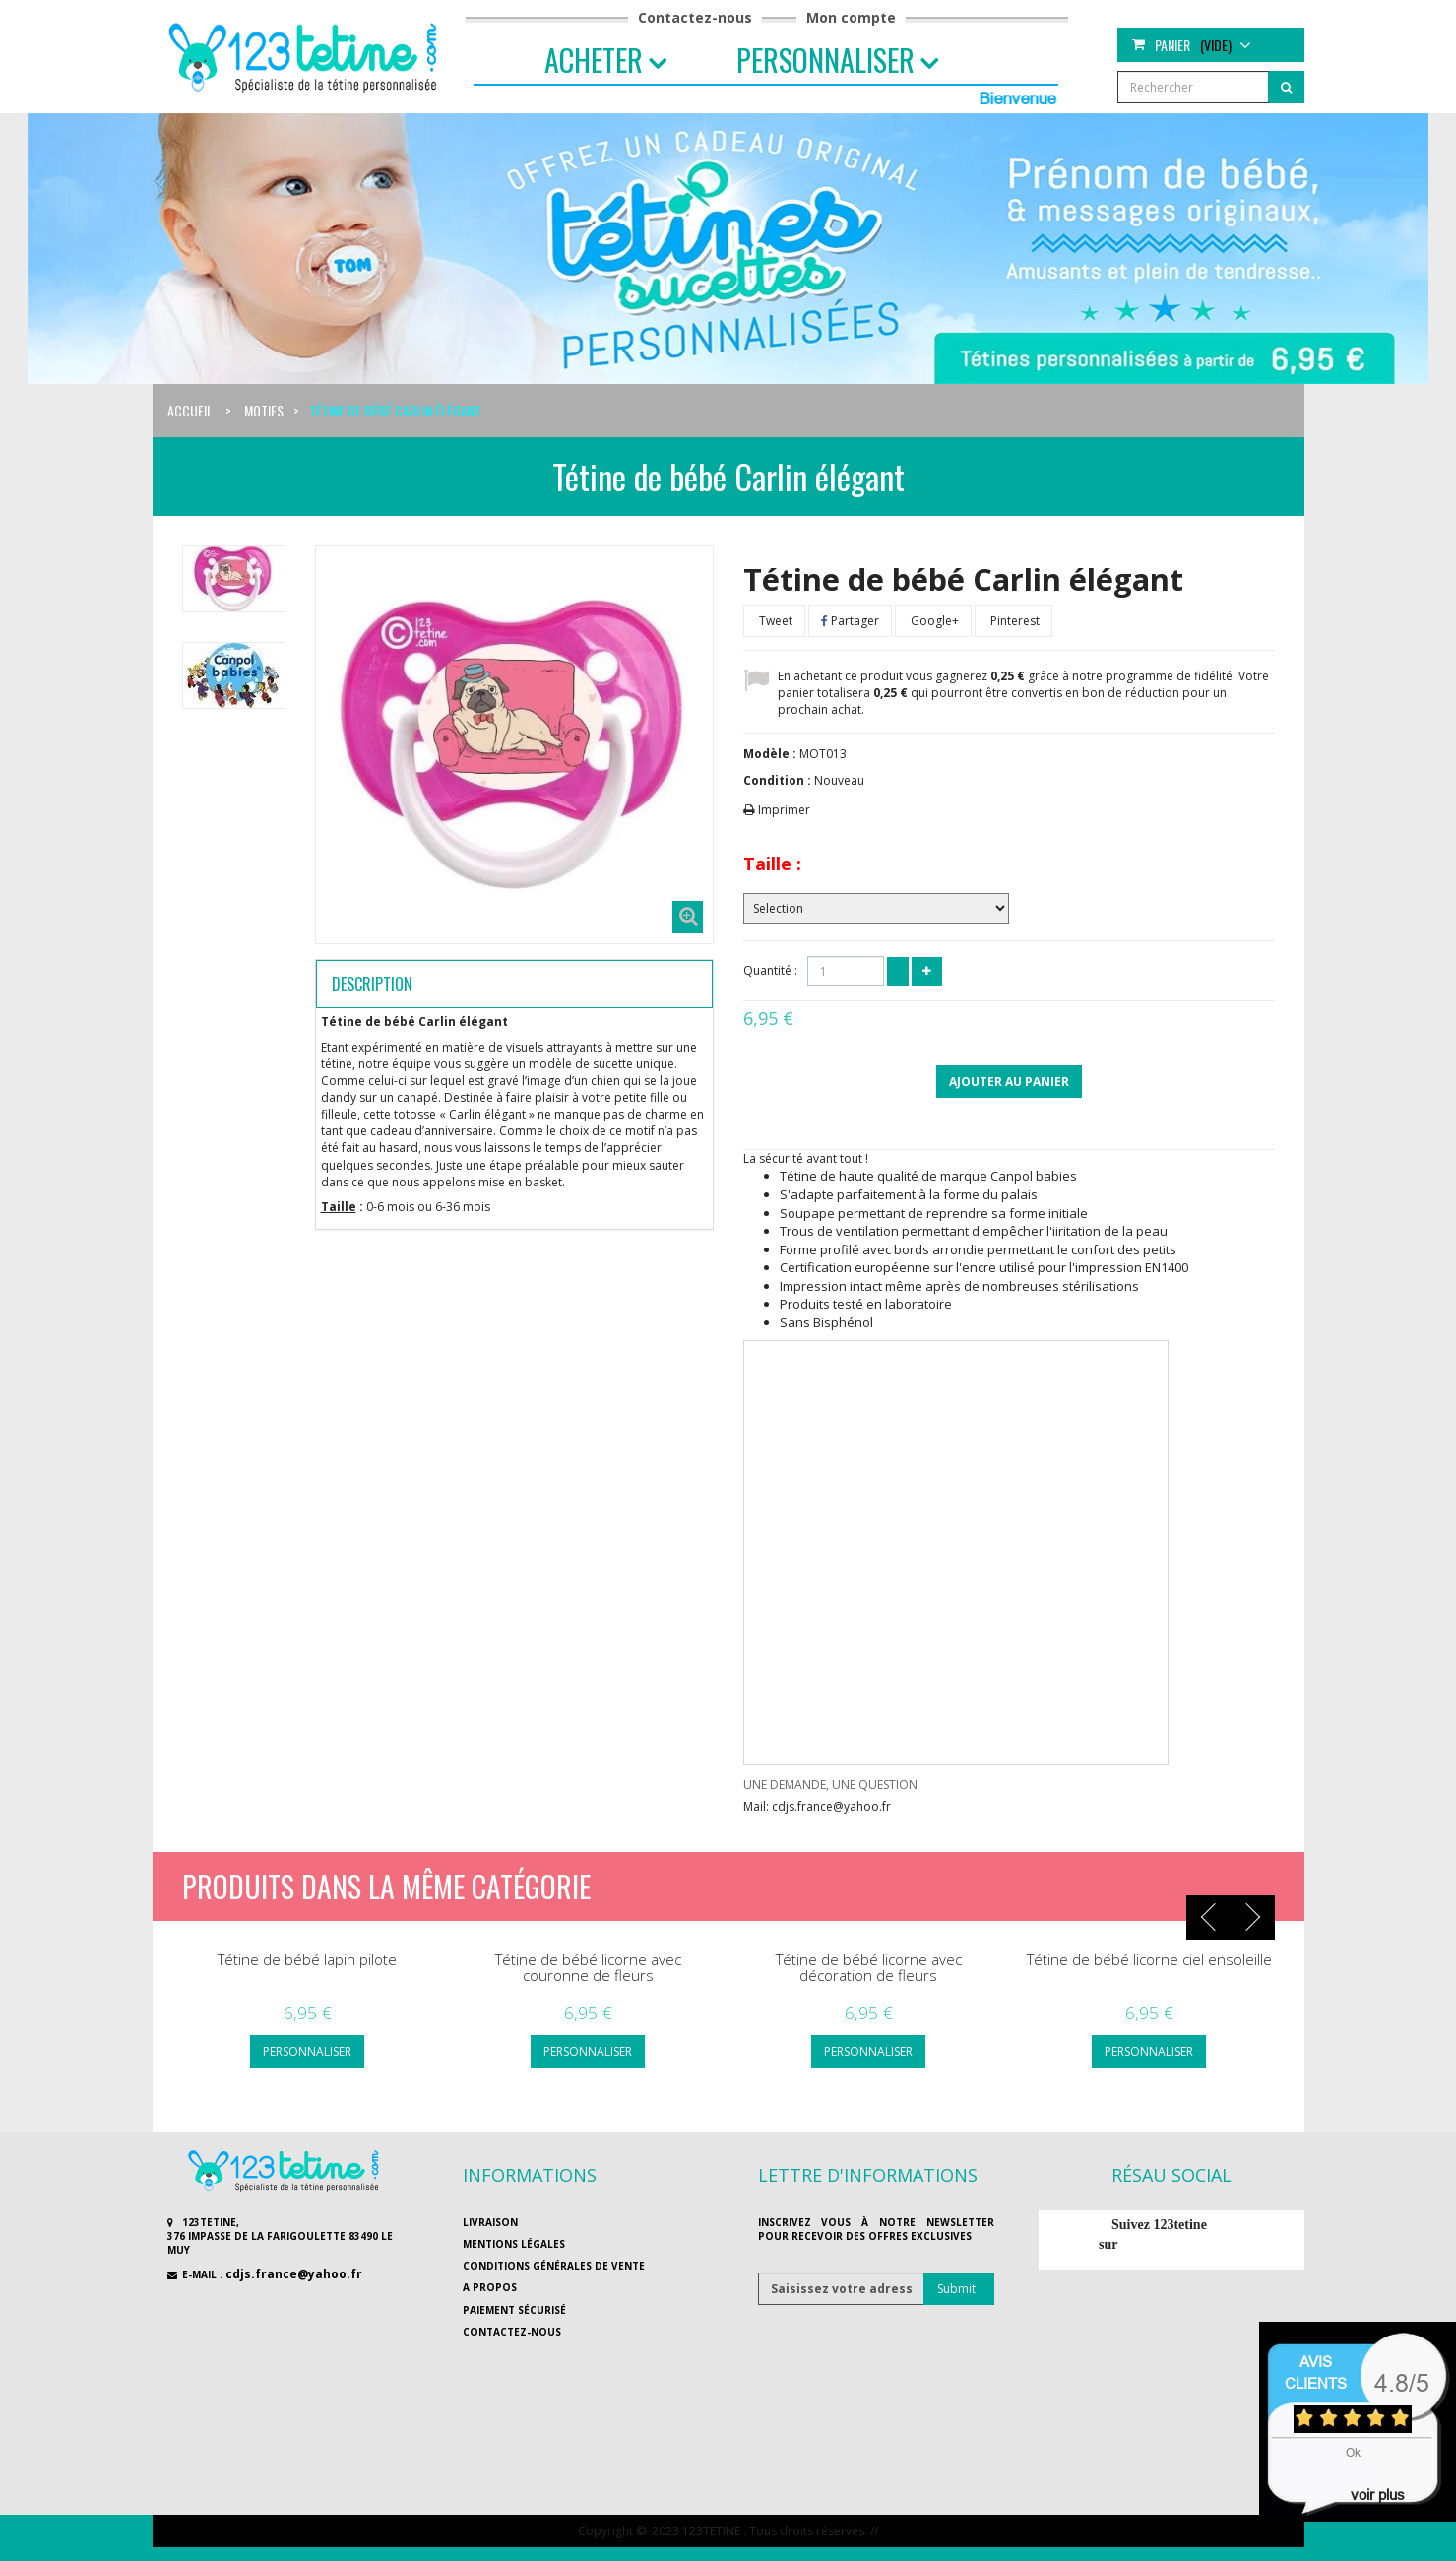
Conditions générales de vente (554, 2266)
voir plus (1378, 2494)
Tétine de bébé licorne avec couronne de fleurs (588, 1968)
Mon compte (851, 17)
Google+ (933, 620)
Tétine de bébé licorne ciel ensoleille (1149, 1960)
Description (372, 983)
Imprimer (784, 809)
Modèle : (769, 753)
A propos (490, 2287)
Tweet (774, 620)
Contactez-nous (695, 17)
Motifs (264, 410)
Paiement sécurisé (514, 2310)
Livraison (490, 2222)
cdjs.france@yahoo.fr (293, 2274)
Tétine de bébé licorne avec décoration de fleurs (869, 1968)
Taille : (772, 863)
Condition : (777, 780)
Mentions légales (514, 2244)
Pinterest (1013, 620)
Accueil (190, 410)
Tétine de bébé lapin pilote (307, 1960)
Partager (850, 620)
